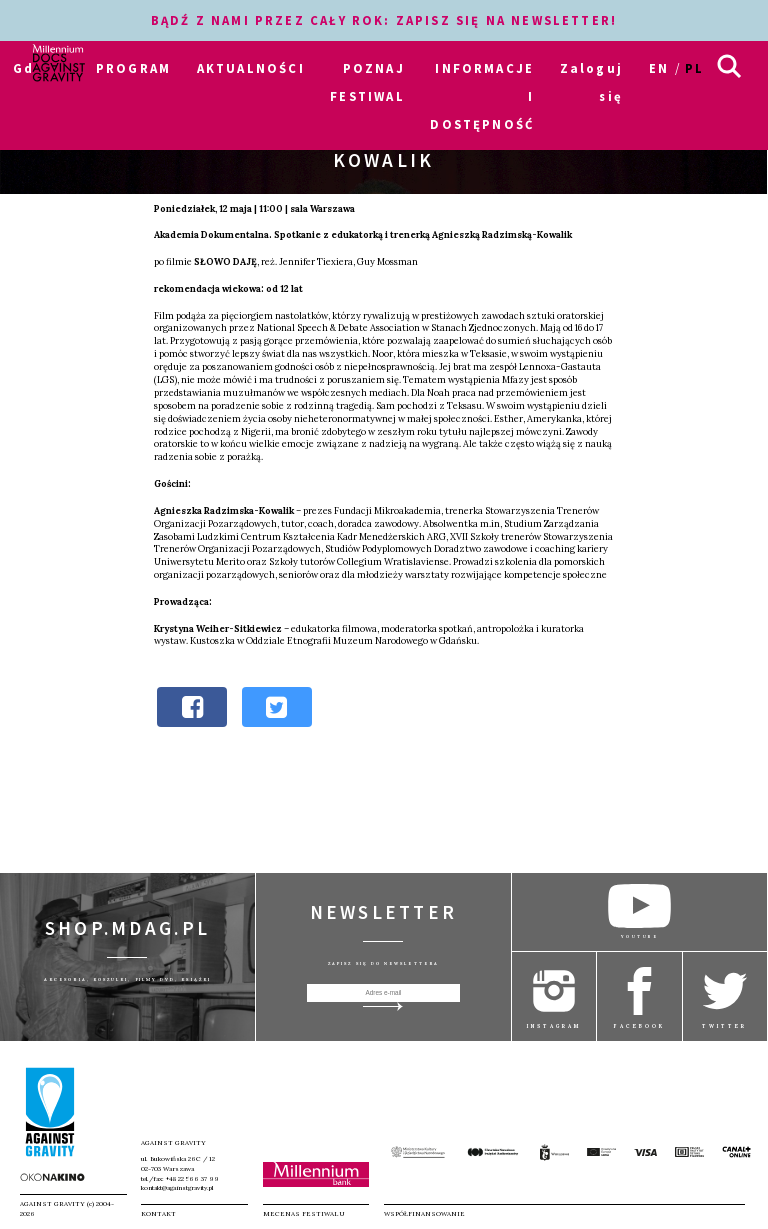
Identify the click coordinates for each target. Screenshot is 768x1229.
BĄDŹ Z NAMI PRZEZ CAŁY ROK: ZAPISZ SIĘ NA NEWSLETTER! (384, 20)
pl (694, 68)
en (659, 68)
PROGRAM (133, 68)
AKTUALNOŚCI (251, 68)
